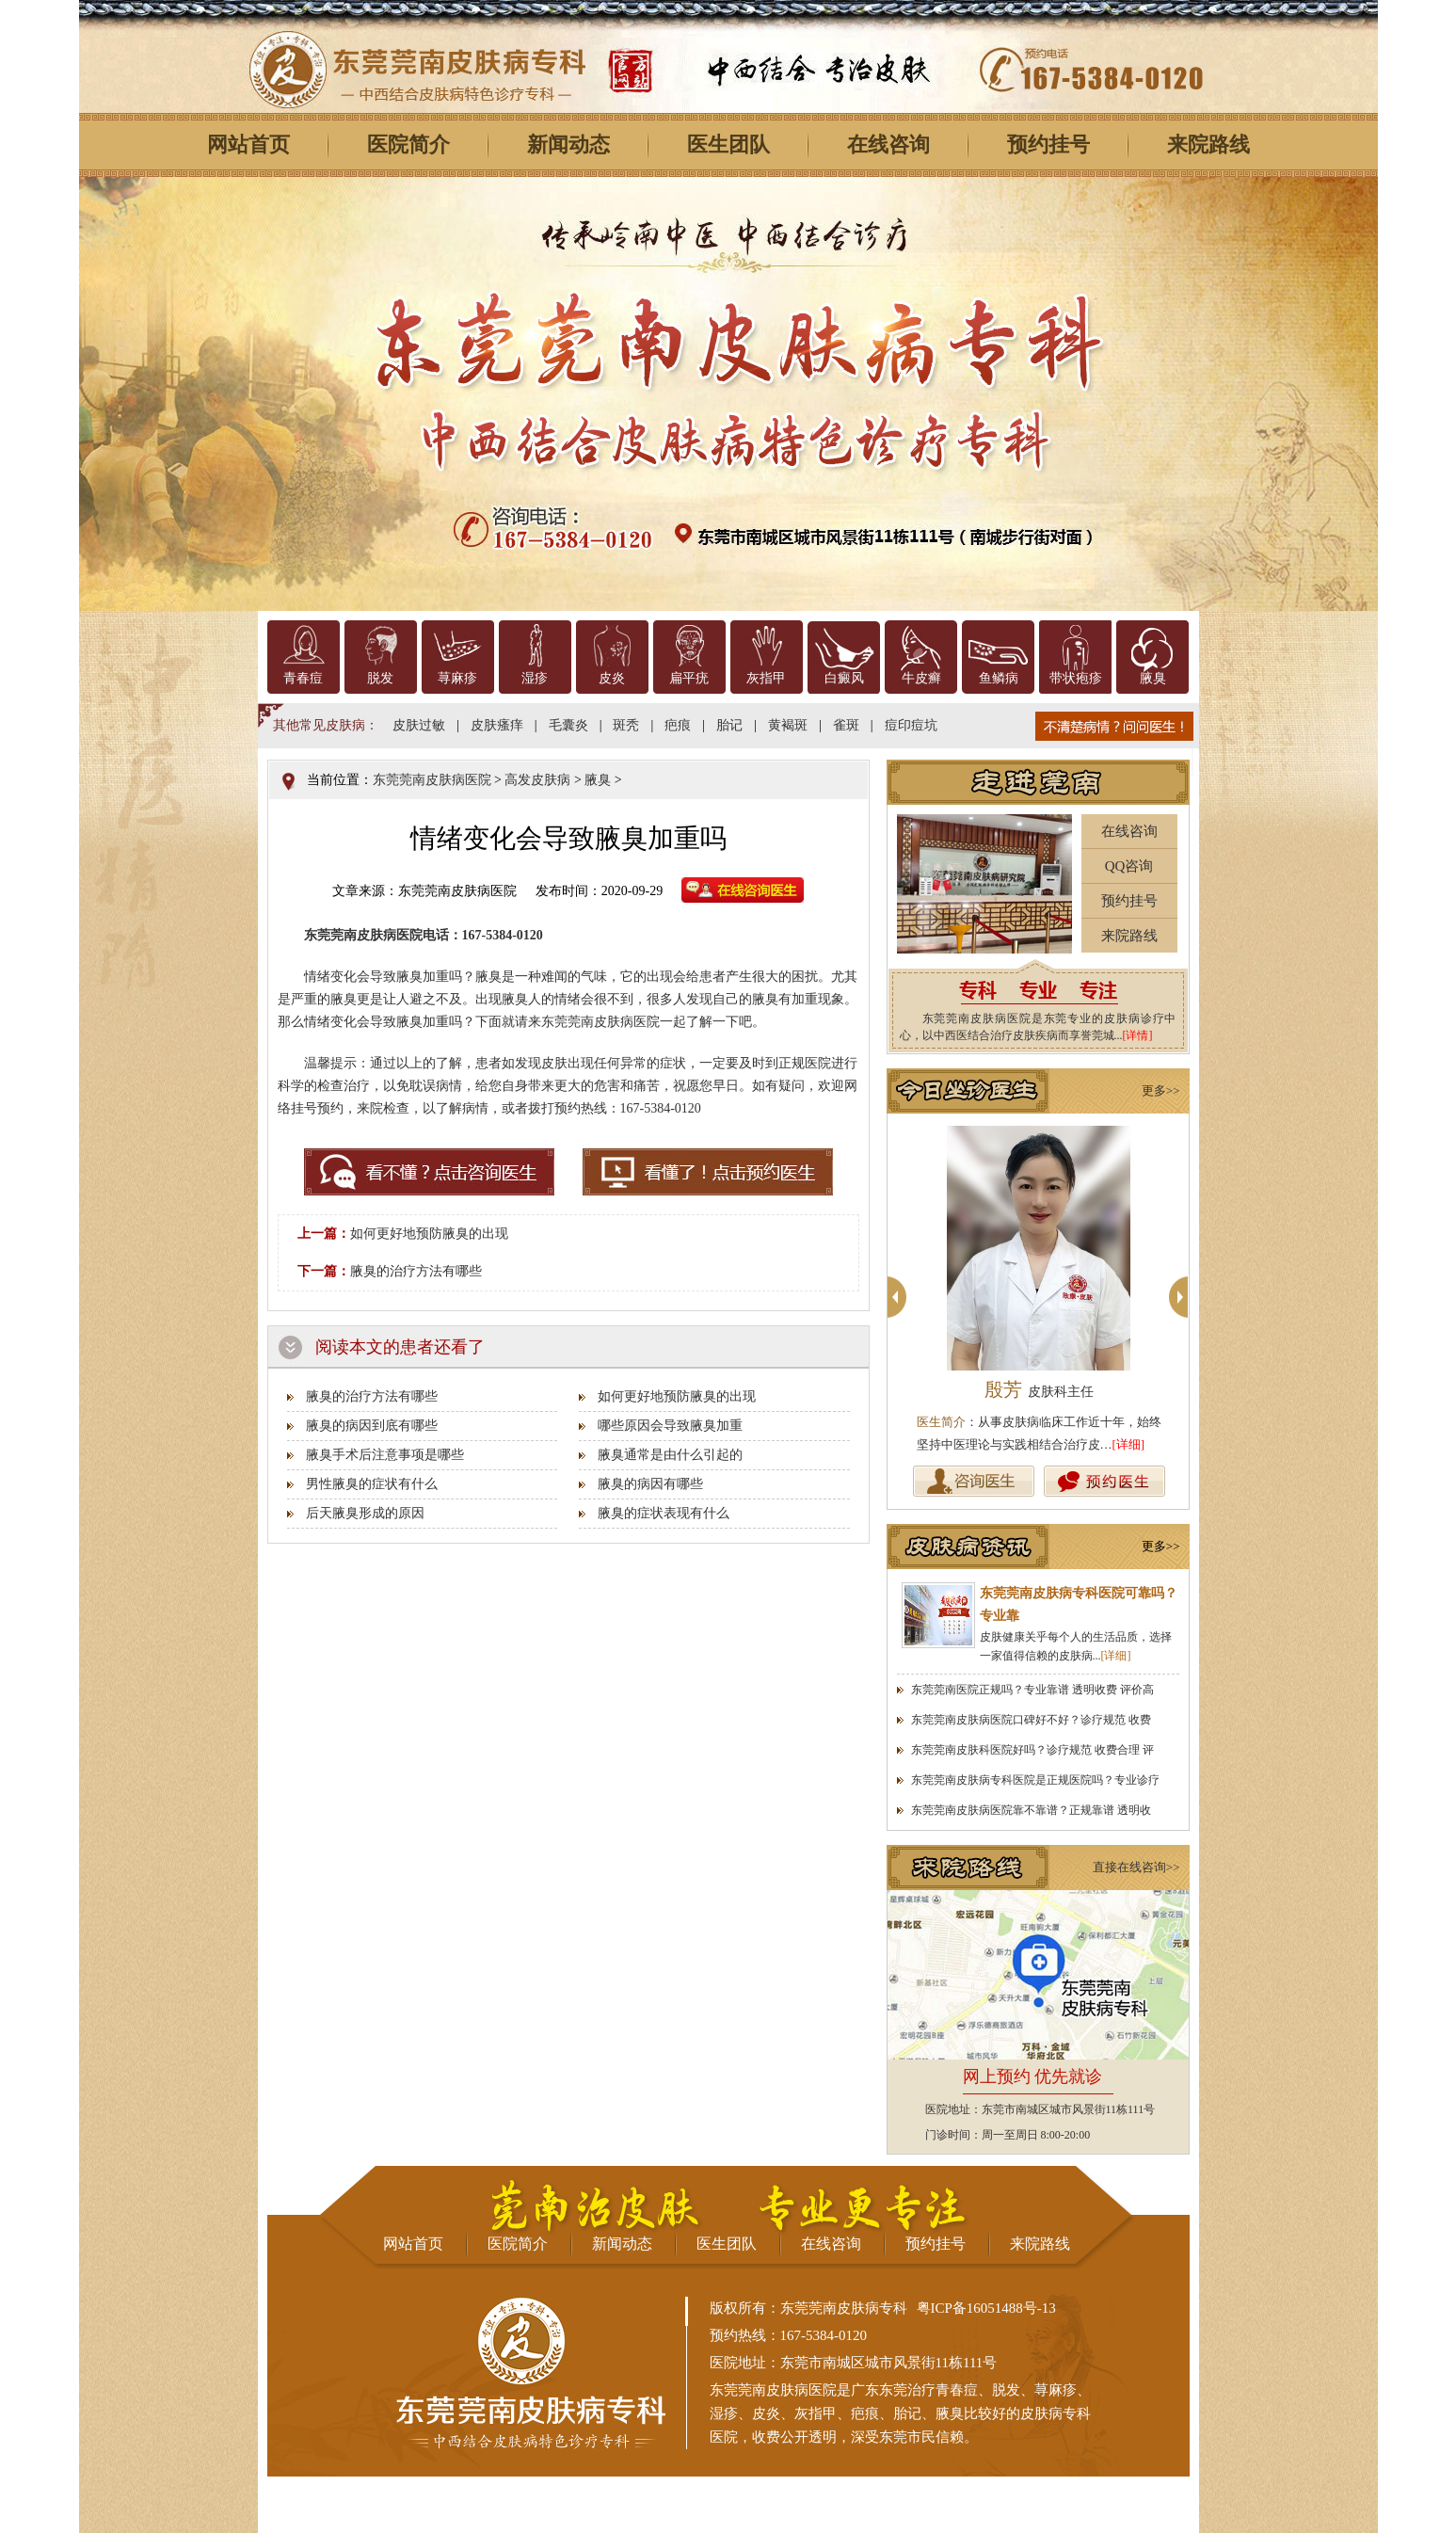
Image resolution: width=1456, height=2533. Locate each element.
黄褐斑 (788, 725)
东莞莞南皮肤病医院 (432, 780)
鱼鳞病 (998, 678)
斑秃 (626, 725)
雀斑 (846, 725)
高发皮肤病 (537, 780)
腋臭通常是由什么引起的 (670, 1455)
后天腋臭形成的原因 (365, 1513)
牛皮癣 (921, 678)
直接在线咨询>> (1136, 1867)
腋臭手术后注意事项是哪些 (385, 1455)
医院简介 (408, 144)
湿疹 (534, 678)
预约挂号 (1048, 144)
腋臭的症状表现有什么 (663, 1513)
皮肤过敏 (418, 725)
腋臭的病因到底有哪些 (372, 1426)
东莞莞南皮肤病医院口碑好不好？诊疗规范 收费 (1031, 1719)
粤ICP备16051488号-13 (986, 2308)
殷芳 (1039, 1389)
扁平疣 (689, 678)
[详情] (1138, 1035)
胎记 (729, 725)
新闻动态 (568, 144)
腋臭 (1153, 678)
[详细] (1128, 1444)
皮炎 (612, 678)
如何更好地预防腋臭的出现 (429, 1233)
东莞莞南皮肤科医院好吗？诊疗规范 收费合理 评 (1032, 1749)
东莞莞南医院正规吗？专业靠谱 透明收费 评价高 (1032, 1689)
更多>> (1161, 1090)
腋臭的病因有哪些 (650, 1484)
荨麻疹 (457, 678)
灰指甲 (766, 678)
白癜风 (844, 678)
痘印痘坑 (911, 725)
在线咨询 (888, 144)
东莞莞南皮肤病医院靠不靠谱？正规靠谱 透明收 (1031, 1810)
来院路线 (1208, 144)
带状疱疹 (1075, 678)
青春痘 (303, 678)
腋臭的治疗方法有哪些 (416, 1271)
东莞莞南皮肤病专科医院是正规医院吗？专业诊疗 (1035, 1780)
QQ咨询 (1129, 866)
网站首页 (248, 144)
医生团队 (728, 144)
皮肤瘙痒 (497, 725)
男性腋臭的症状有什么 (372, 1484)
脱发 (380, 678)
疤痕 (677, 725)
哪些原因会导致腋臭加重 (670, 1426)
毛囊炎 (568, 725)
